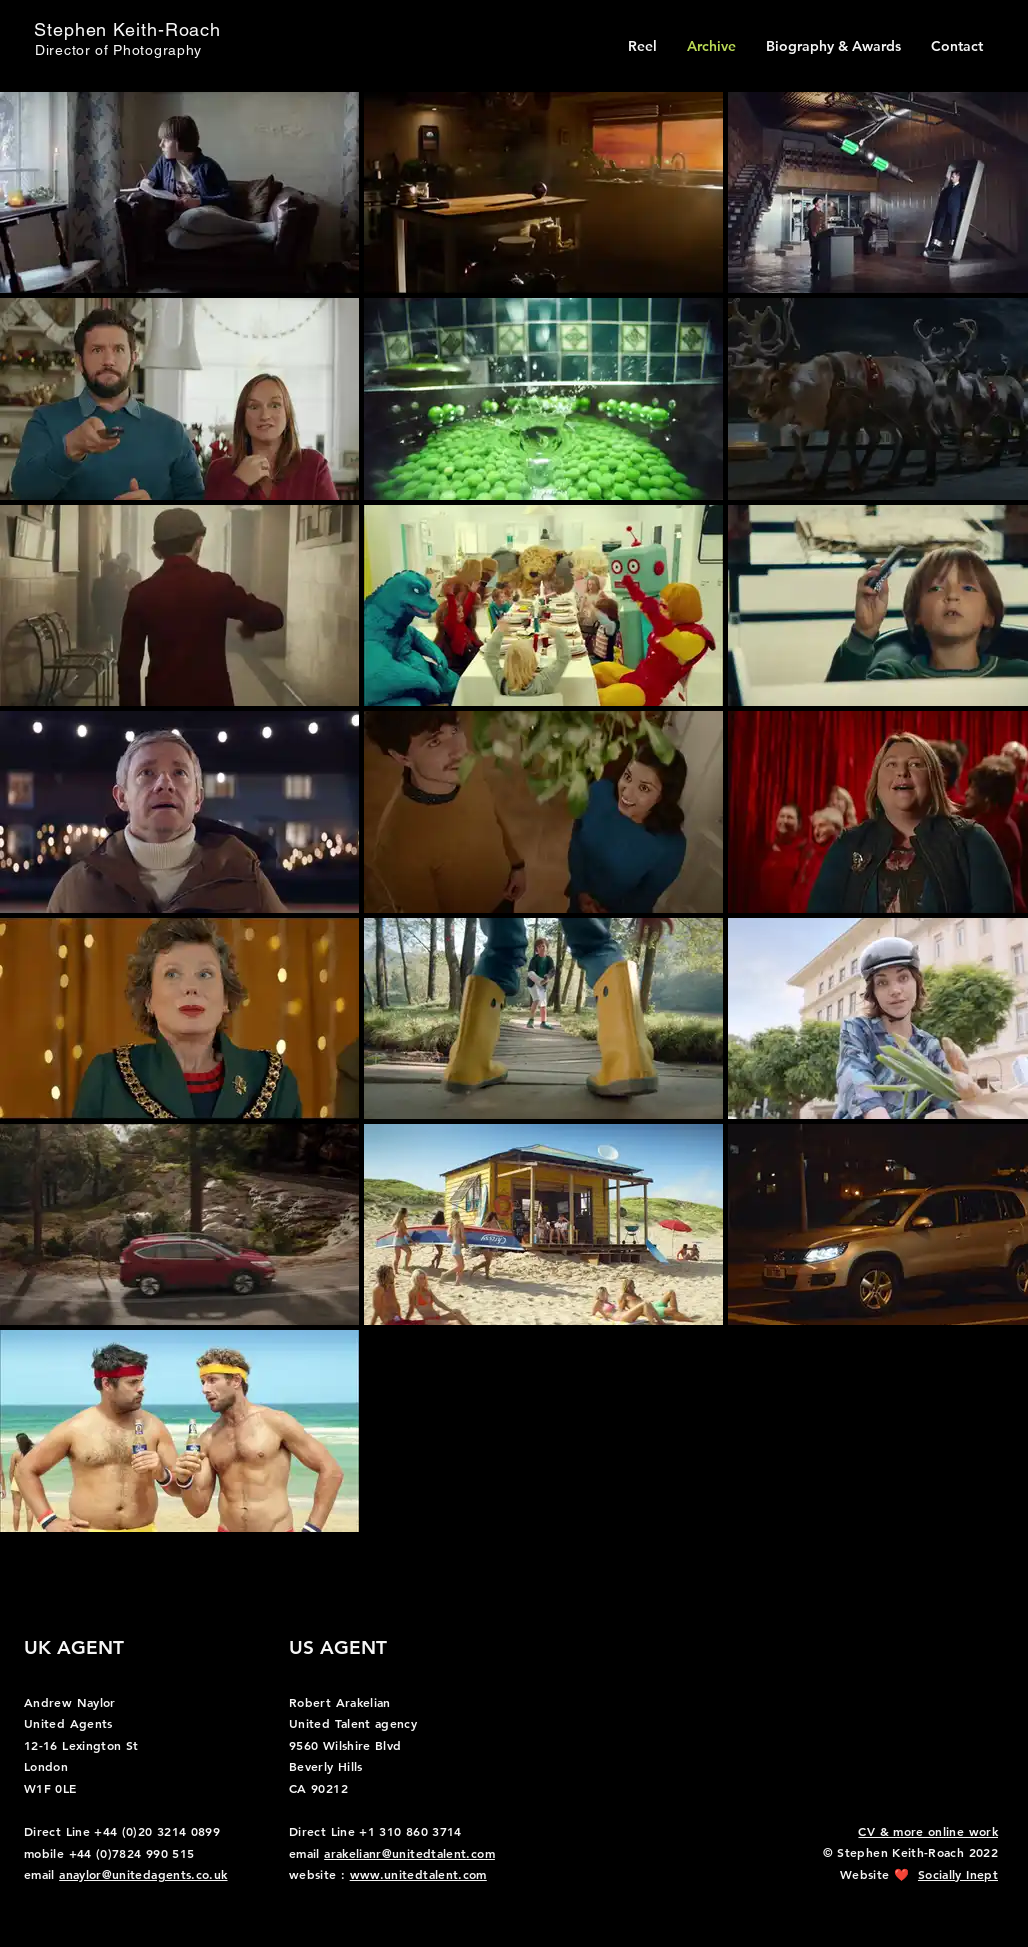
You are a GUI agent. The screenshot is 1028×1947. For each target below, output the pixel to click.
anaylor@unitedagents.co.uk (143, 1874)
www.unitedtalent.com (418, 1874)
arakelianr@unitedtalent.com (409, 1853)
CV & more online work (928, 1831)
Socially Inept (958, 1874)
